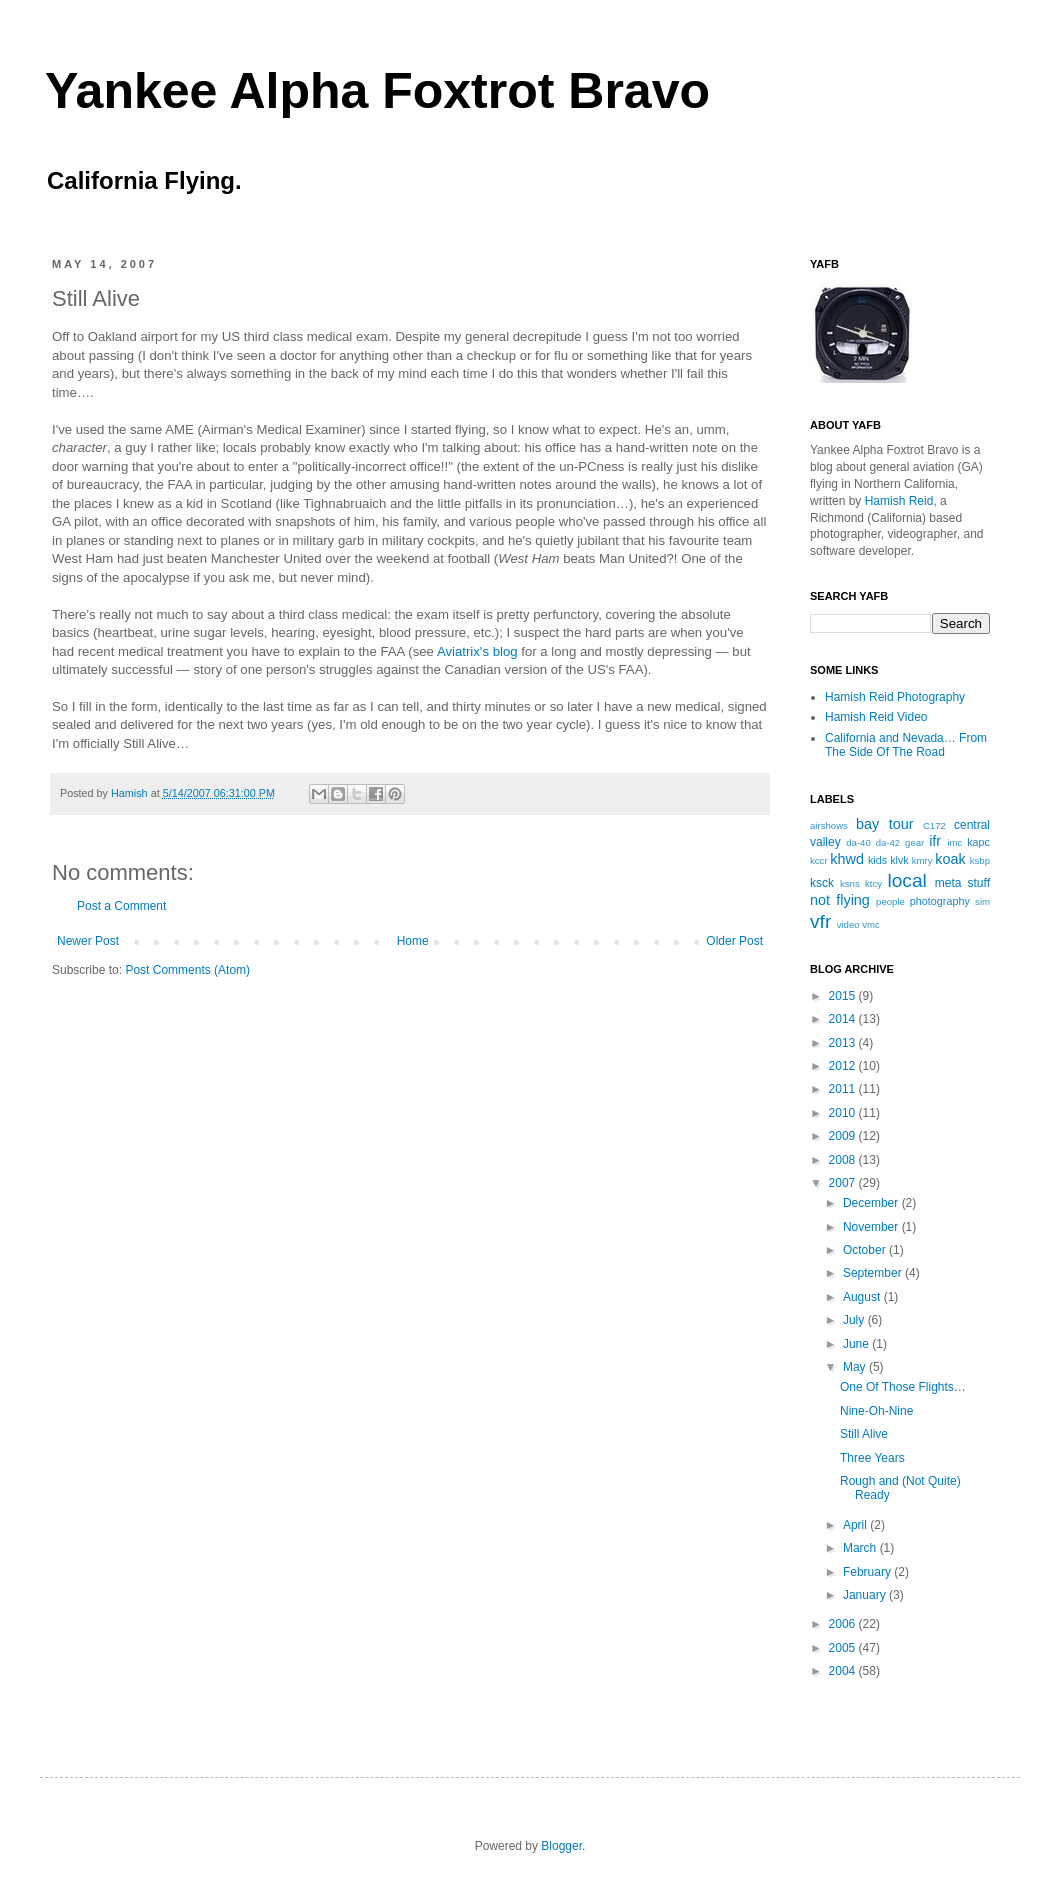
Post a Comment (121, 906)
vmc (871, 924)
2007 (844, 1183)
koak (950, 859)
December (872, 1203)
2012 (844, 1066)
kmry (922, 860)
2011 (844, 1089)
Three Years (872, 1458)
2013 (844, 1043)
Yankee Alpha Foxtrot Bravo (377, 91)
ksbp (980, 860)
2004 (844, 1671)
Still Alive (864, 1434)
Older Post (734, 941)
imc (954, 842)
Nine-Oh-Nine (876, 1411)
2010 (844, 1113)
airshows (829, 825)
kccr (819, 860)
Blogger (561, 1846)
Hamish (131, 793)
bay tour (884, 824)
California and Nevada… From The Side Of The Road (906, 745)
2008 (844, 1160)
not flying (840, 900)
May (856, 1367)
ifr (935, 841)
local (906, 880)
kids (877, 860)
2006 (844, 1624)
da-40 (858, 842)
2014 (844, 1019)
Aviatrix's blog (477, 651)
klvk (899, 860)
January (866, 1595)
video (848, 924)
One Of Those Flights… (903, 1387)
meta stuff (962, 883)
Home (413, 941)
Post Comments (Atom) (187, 970)
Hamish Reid (899, 501)
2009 (844, 1136)
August (863, 1297)
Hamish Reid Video (876, 717)
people (890, 901)
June (857, 1344)
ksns (850, 883)
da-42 (888, 842)
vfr (820, 921)
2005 (844, 1648)
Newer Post (88, 941)
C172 (934, 825)
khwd (847, 859)
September (874, 1273)
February (868, 1572)
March (861, 1548)
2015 (844, 996)
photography (940, 901)
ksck (822, 883)
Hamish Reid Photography (895, 697)
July (855, 1320)
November (872, 1227)
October (866, 1250)
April (856, 1525)
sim (982, 901)
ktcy (873, 883)
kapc (978, 842)
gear (914, 842)
